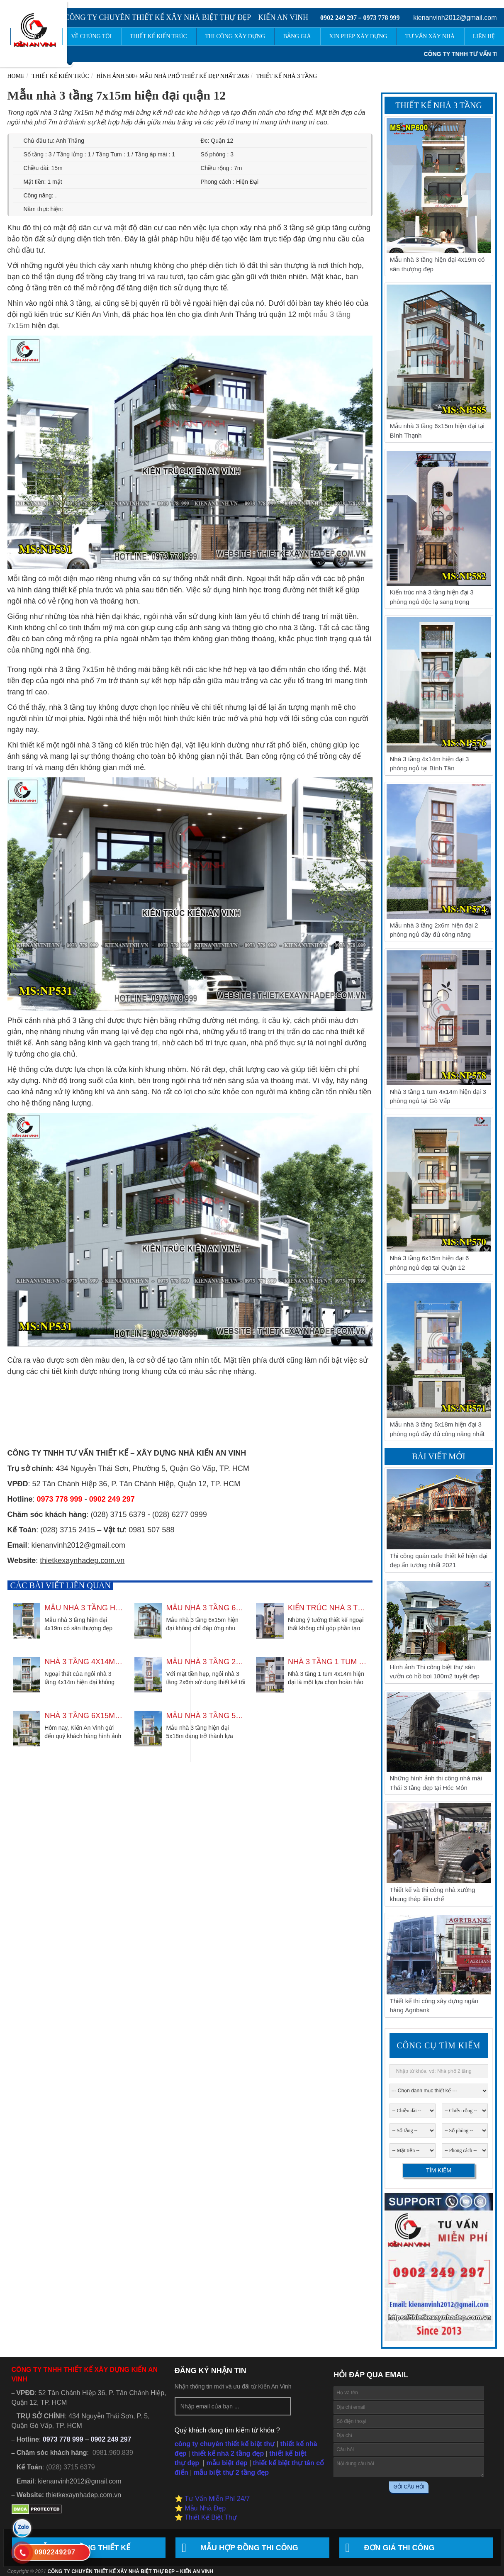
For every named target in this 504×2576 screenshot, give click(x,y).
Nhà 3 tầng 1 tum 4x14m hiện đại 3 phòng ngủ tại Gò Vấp (327, 1662)
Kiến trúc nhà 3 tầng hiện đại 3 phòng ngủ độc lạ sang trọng (327, 1608)
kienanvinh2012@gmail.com (455, 17)
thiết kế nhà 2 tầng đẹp (228, 2453)
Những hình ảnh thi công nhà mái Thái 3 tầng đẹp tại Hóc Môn (436, 1783)
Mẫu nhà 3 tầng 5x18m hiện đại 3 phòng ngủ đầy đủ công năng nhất (205, 1716)
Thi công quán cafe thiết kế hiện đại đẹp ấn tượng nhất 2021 (438, 1560)
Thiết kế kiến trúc (60, 76)
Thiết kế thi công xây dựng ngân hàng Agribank (434, 2005)
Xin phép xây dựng (363, 36)
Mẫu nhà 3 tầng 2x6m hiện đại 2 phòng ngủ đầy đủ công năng (205, 1662)
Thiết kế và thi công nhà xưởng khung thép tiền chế (432, 1894)
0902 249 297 (338, 17)
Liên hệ (485, 36)
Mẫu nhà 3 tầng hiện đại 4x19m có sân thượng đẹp (83, 1608)
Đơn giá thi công (399, 2548)
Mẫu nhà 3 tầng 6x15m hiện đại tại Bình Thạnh (205, 1608)
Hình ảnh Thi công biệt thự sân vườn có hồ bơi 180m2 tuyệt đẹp (435, 1671)
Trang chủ (50, 36)
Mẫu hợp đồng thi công (249, 2548)
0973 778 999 (381, 17)
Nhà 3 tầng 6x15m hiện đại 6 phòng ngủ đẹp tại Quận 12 (83, 1716)
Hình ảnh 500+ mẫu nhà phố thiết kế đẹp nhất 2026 (173, 76)
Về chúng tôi (103, 36)
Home (15, 76)
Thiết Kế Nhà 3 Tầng (286, 76)
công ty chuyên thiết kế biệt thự (225, 2443)
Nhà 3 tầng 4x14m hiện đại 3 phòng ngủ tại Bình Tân (83, 1662)
